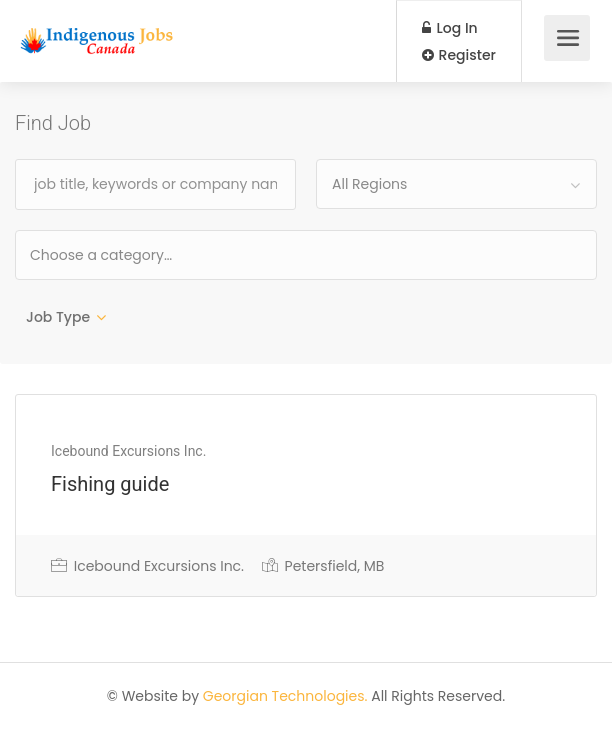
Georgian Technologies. (285, 696)
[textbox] (165, 254)
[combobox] (456, 184)
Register (459, 55)
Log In (450, 28)
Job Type (58, 317)
